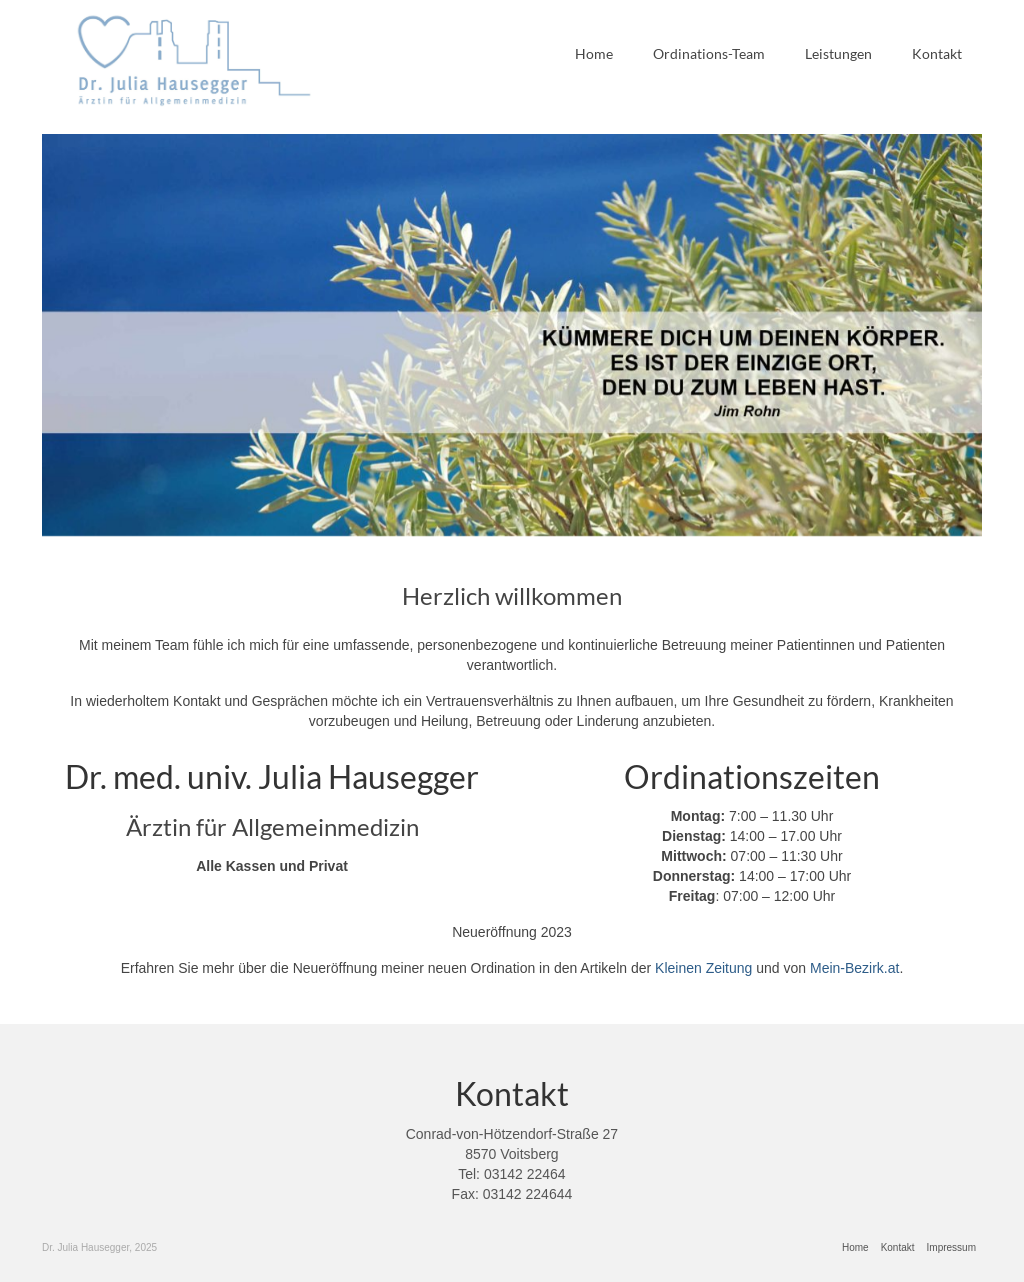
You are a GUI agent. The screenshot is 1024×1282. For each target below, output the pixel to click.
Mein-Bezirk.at (854, 968)
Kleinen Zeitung (703, 968)
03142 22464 (525, 1174)
